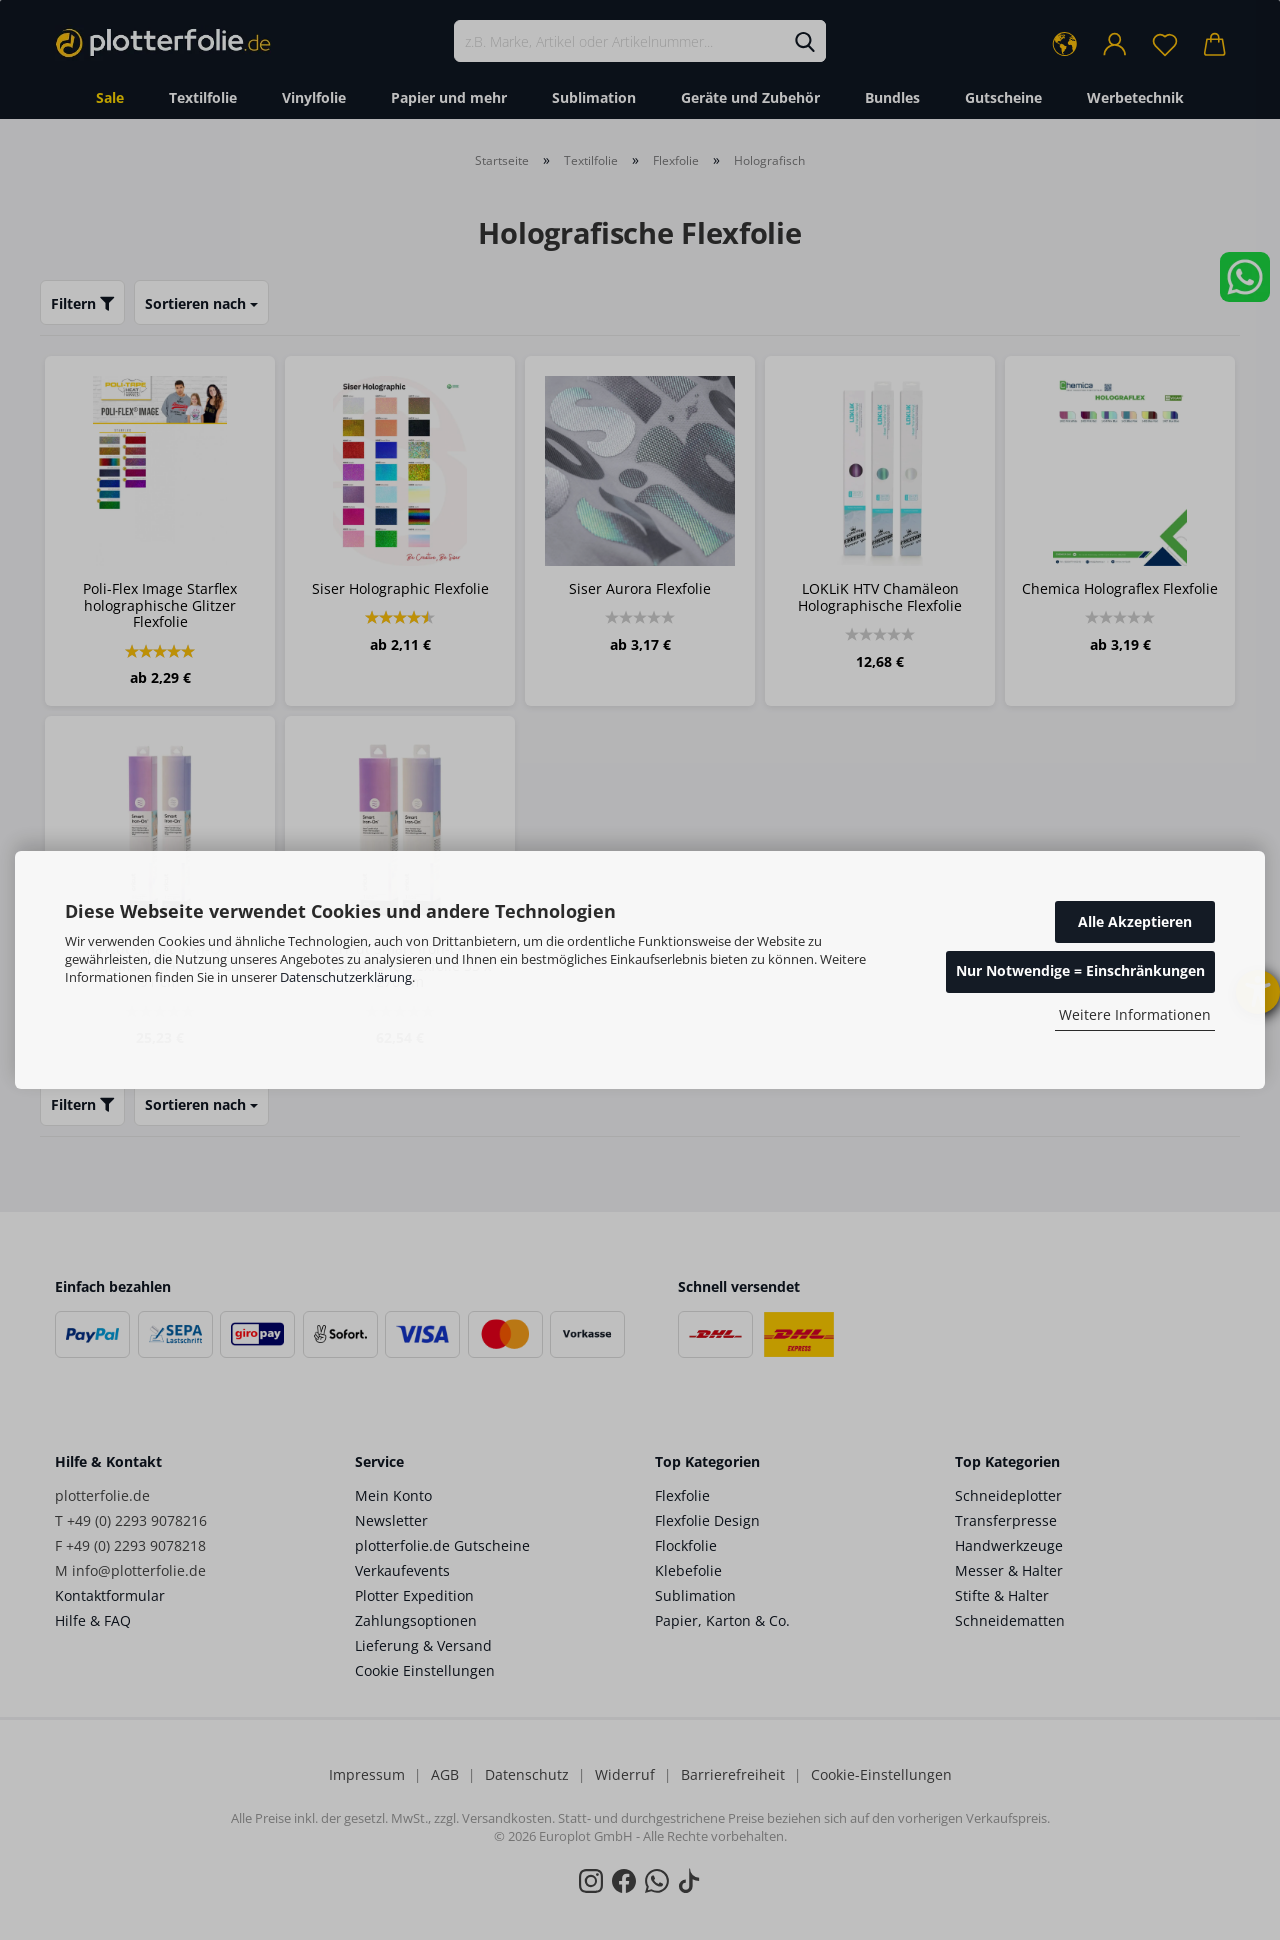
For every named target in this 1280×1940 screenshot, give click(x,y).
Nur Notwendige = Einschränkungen (1080, 970)
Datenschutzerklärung (346, 977)
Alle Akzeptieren (1135, 921)
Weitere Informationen (1135, 1014)
